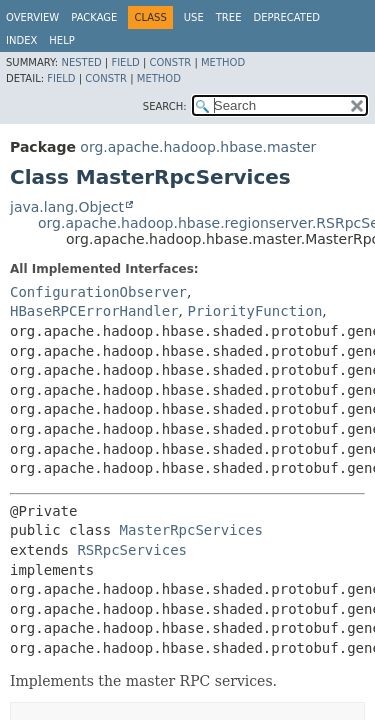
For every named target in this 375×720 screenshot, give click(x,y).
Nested (81, 62)
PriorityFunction (254, 311)
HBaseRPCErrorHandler (94, 311)
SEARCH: (165, 106)
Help (61, 40)
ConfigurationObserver (98, 292)
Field (125, 62)
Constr (170, 62)
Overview (32, 17)
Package (94, 17)
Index (21, 40)
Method (223, 62)
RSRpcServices (132, 550)
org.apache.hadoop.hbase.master (198, 147)
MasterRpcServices (191, 530)
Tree (229, 17)
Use (194, 17)
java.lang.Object (67, 207)
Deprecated (286, 17)
